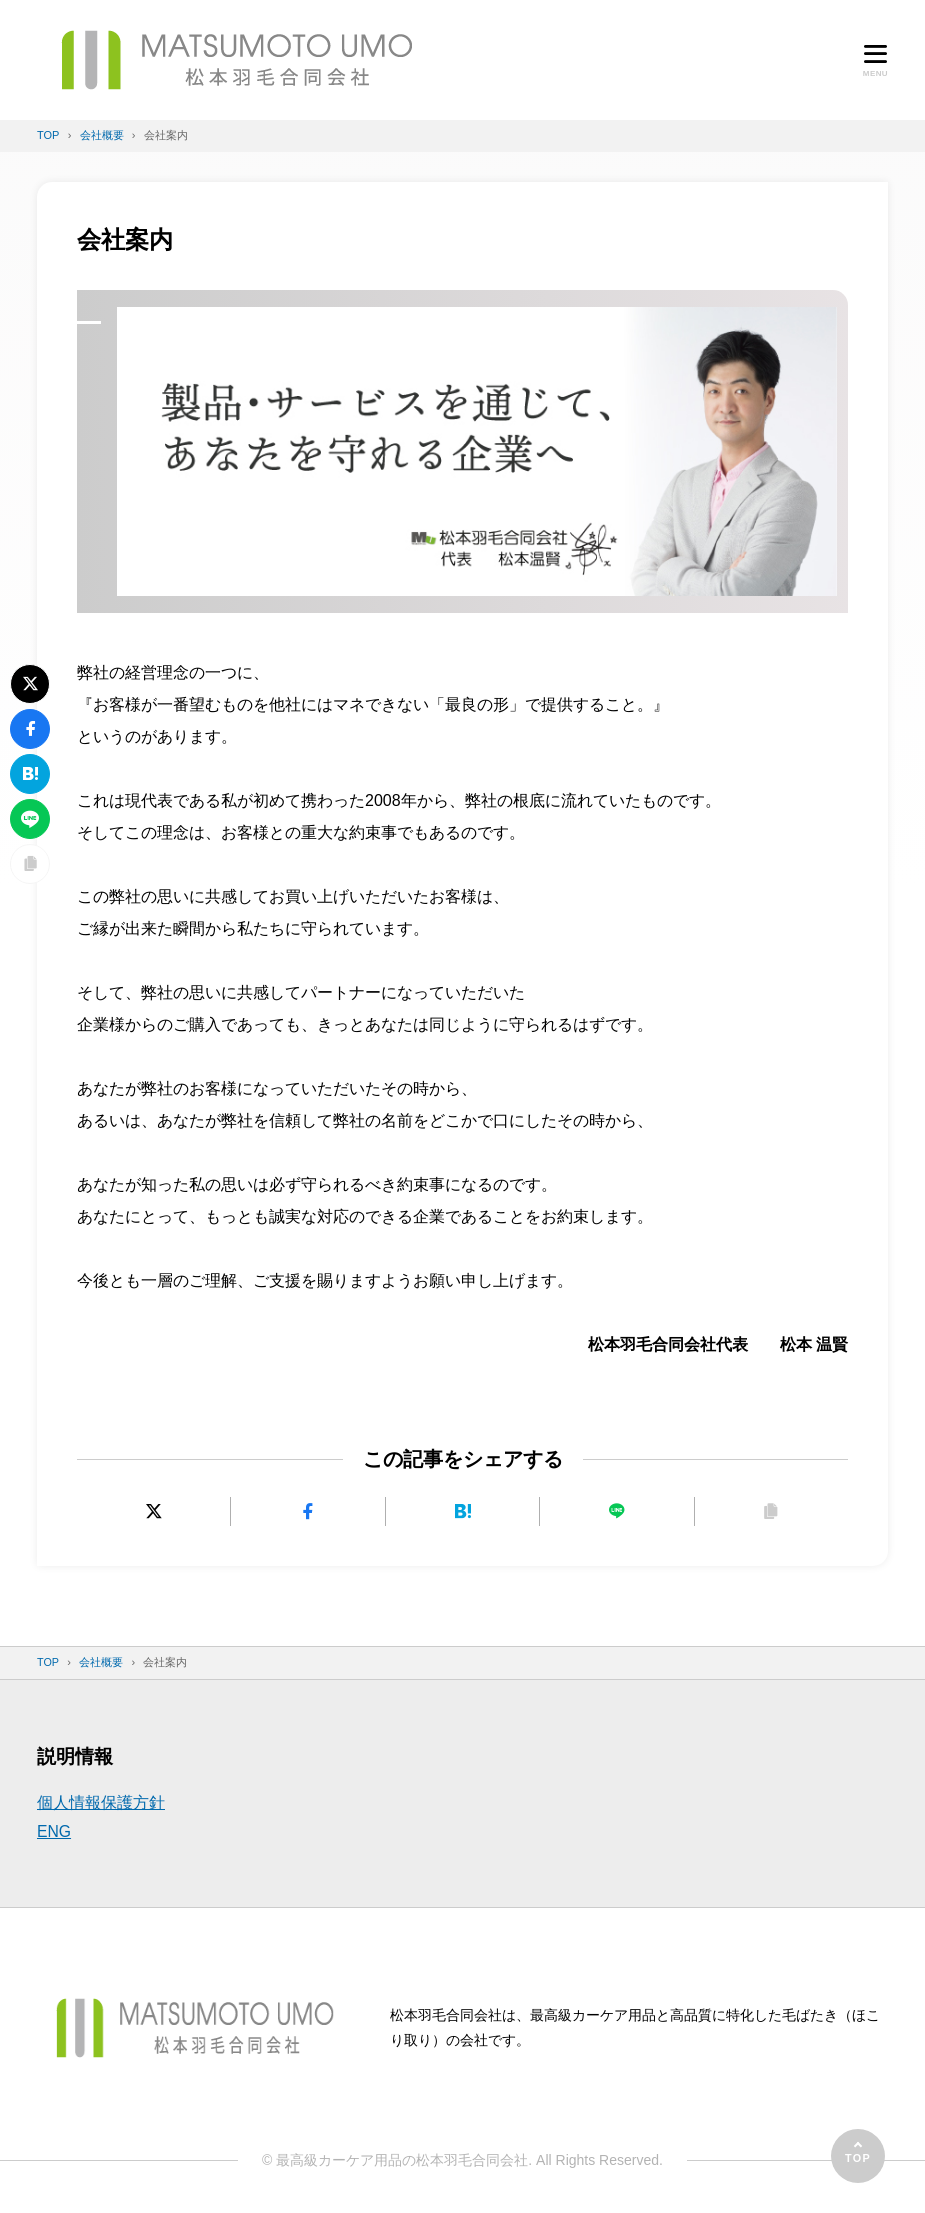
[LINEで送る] (616, 1511)
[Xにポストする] (153, 1511)
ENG (54, 1831)
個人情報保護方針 (101, 1802)
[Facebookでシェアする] (307, 1511)
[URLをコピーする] (771, 1511)
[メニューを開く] (875, 60)
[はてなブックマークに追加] (462, 1511)
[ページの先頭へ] (858, 2156)
